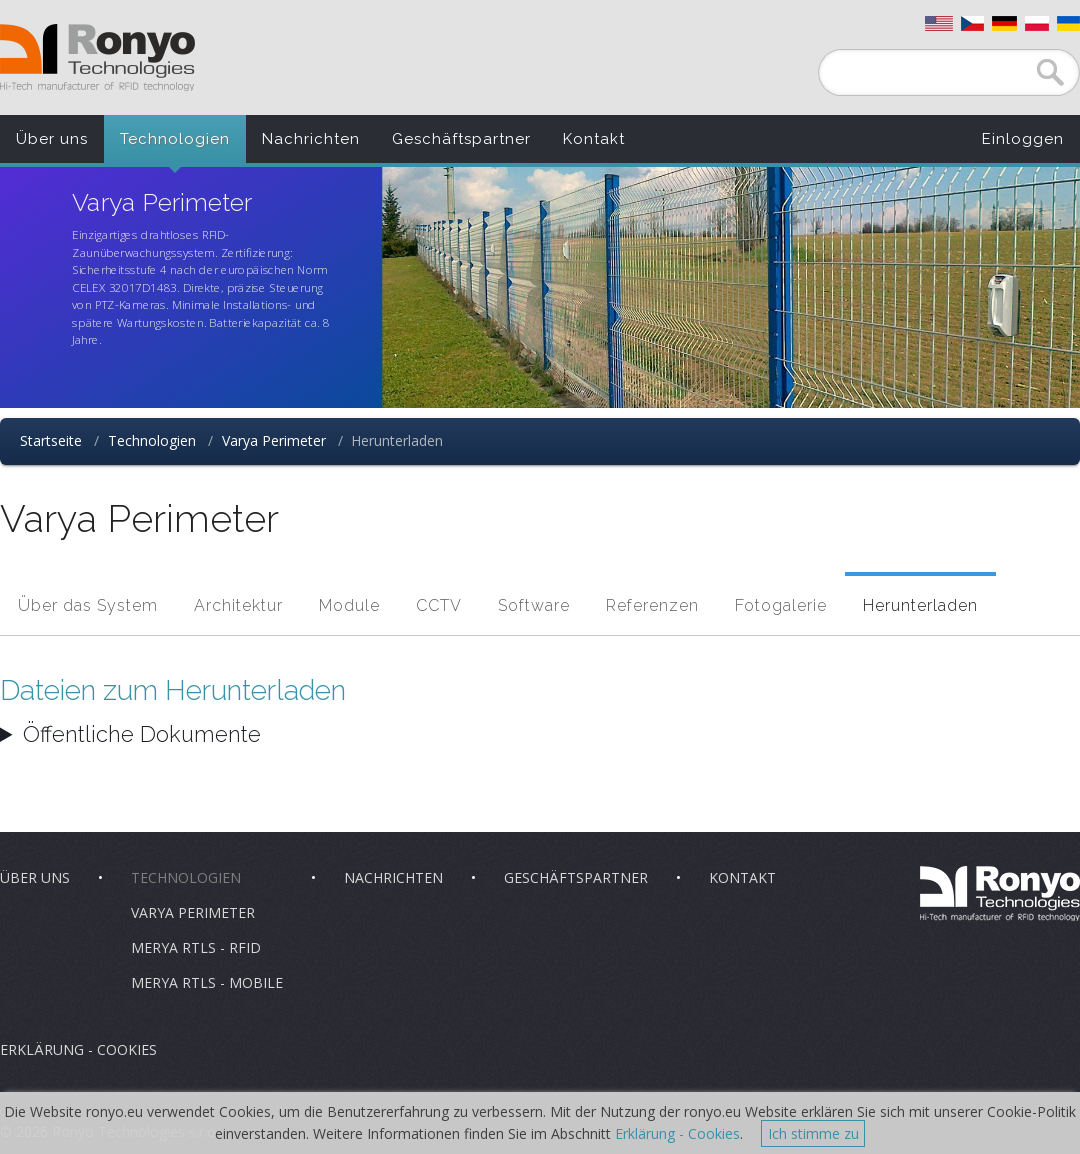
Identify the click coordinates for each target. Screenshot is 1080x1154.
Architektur (238, 605)
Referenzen (652, 605)
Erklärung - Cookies (78, 1049)
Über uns (52, 139)
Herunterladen (920, 605)
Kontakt (594, 139)
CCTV (439, 605)
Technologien (175, 139)
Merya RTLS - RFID (196, 947)
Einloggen (1023, 139)
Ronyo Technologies (97, 57)
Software (534, 605)
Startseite (51, 440)
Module (349, 605)
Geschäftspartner (461, 139)
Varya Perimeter (274, 440)
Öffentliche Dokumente (142, 734)
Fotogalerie (781, 605)
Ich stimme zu (813, 1133)
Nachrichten (311, 139)
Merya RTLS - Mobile (207, 982)
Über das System (88, 605)
